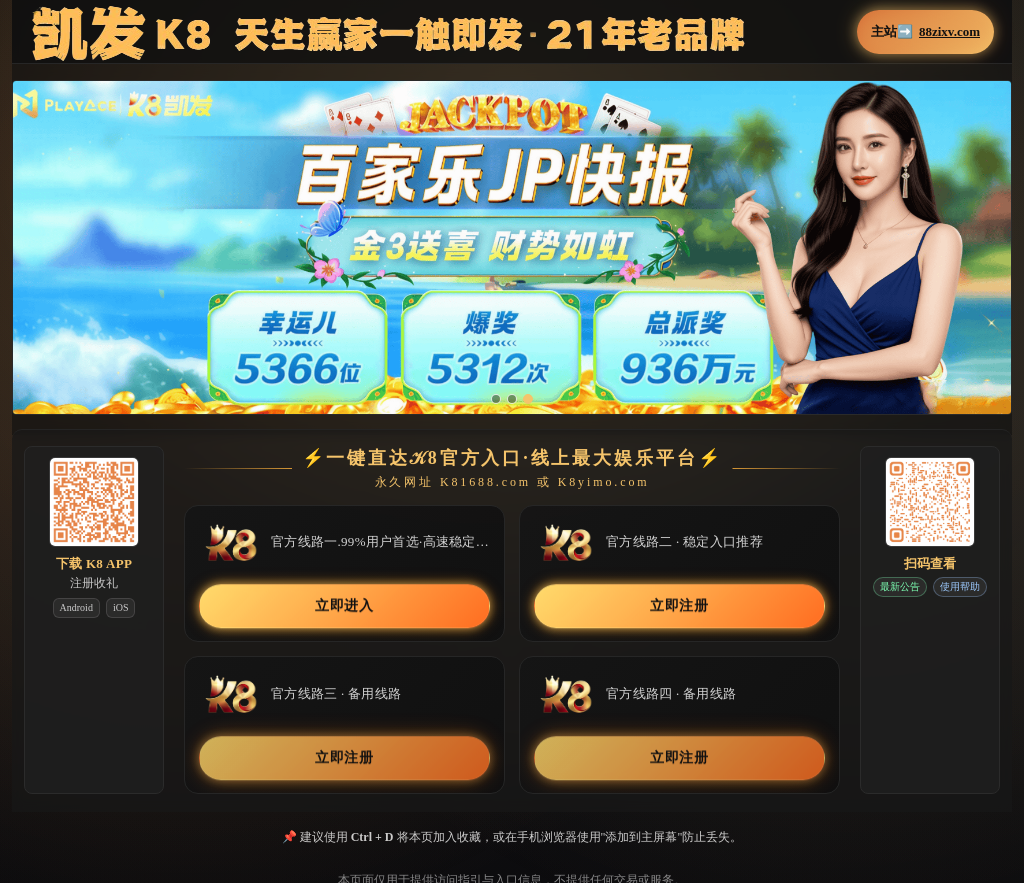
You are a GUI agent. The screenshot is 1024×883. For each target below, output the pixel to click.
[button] (512, 247)
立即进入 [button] (344, 606)
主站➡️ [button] (925, 32)
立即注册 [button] (679, 606)
